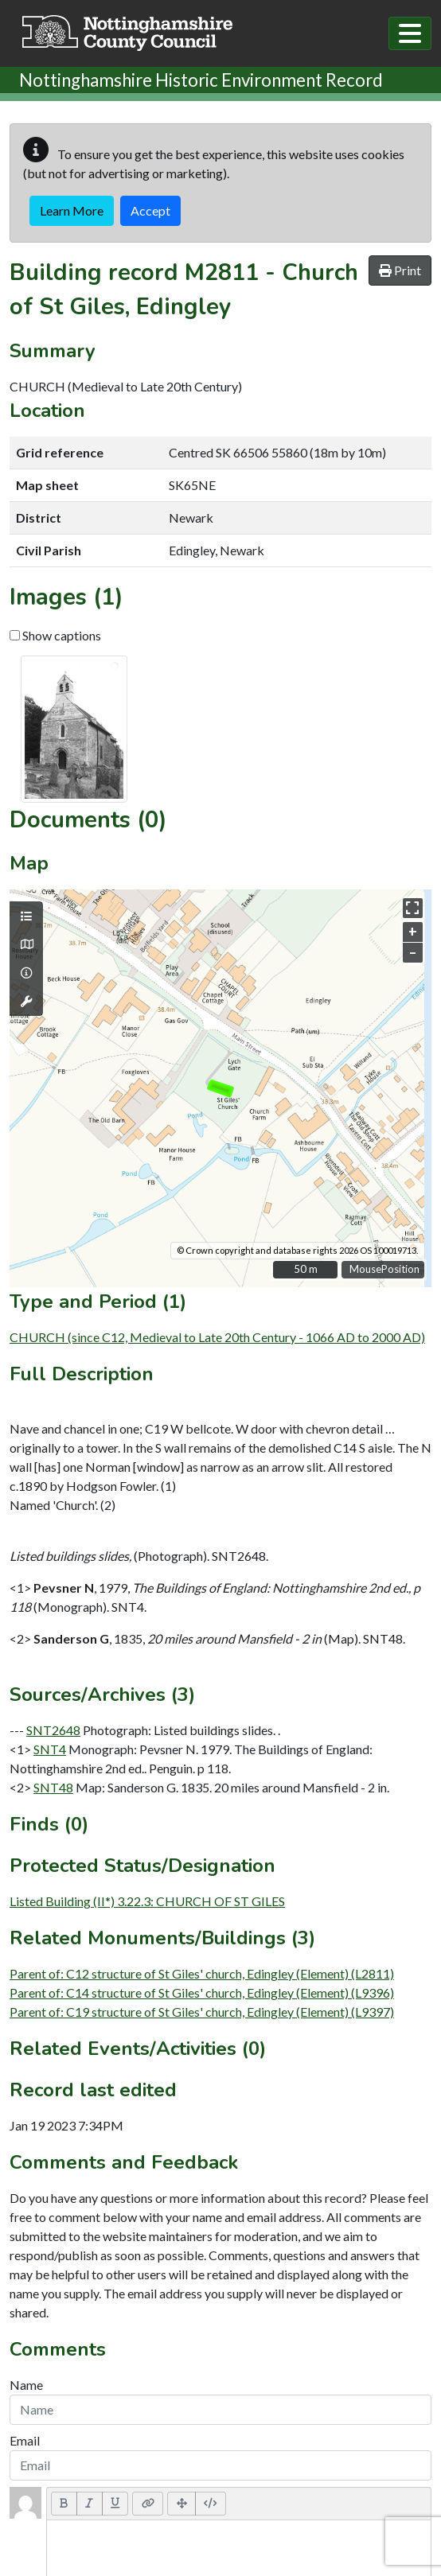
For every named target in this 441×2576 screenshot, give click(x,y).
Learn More (71, 210)
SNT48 (53, 1787)
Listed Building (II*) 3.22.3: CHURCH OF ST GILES (147, 1901)
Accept (150, 210)
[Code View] (210, 2504)
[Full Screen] (181, 2504)
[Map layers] (26, 916)
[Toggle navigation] (409, 33)
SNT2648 (53, 1729)
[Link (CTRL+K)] (147, 2504)
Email (25, 2440)
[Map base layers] (26, 944)
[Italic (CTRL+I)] (89, 2504)
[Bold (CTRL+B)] (64, 2504)
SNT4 (49, 1749)
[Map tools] (26, 1001)
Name (26, 2384)
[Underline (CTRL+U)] (115, 2504)
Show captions (55, 635)
